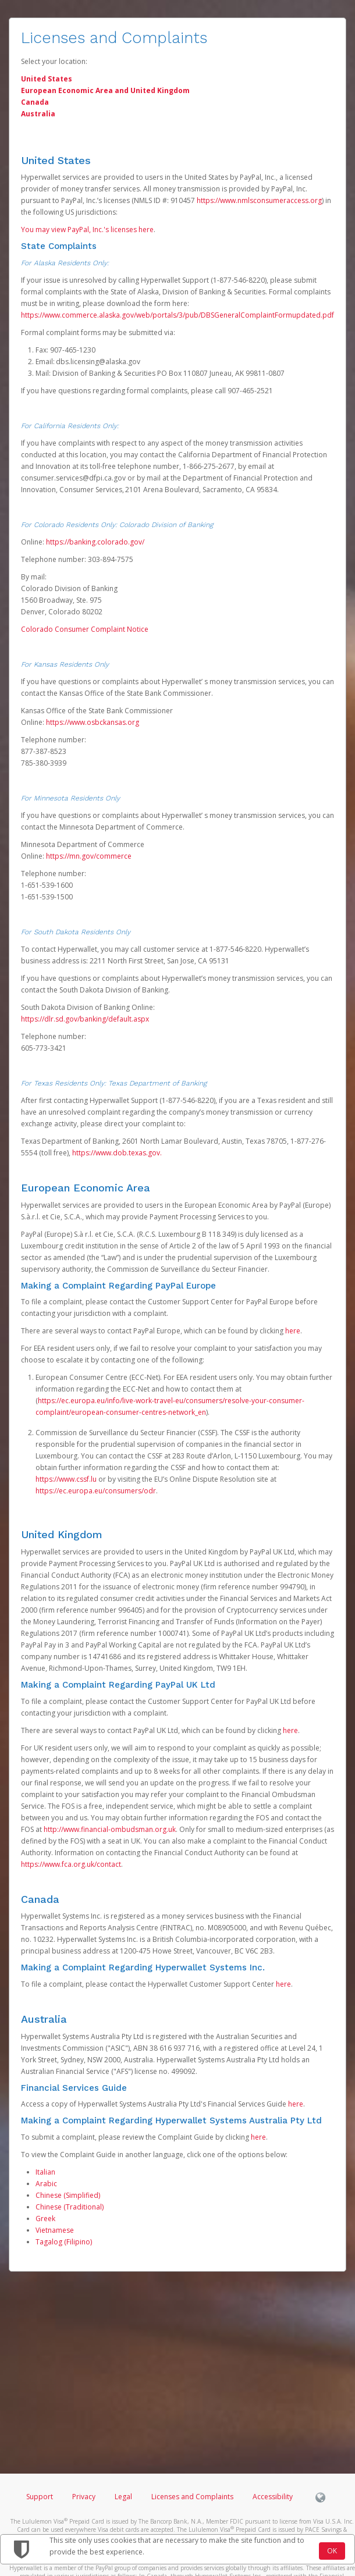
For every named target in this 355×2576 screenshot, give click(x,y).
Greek (45, 2218)
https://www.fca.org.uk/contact (71, 1864)
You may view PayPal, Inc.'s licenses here (87, 229)
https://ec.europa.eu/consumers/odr (96, 1491)
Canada (35, 102)
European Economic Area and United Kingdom (105, 90)
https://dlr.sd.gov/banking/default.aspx (85, 1019)
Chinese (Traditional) (70, 2207)
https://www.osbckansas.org (92, 722)
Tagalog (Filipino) (64, 2242)
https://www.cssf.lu (66, 1479)
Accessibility (273, 2497)
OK (332, 2551)
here (292, 1331)
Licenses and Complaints (193, 2497)
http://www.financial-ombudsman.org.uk (110, 1829)
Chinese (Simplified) (68, 2195)
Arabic (46, 2184)
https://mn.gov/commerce (89, 856)
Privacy (83, 2497)
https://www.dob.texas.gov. (117, 1153)
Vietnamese (55, 2230)
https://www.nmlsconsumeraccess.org (259, 200)
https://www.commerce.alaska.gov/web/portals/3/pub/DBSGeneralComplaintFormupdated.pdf (177, 315)
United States (46, 79)
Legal (123, 2497)
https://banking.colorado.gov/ (95, 542)
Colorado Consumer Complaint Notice (84, 629)
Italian (45, 2172)
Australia (38, 114)
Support (39, 2497)
